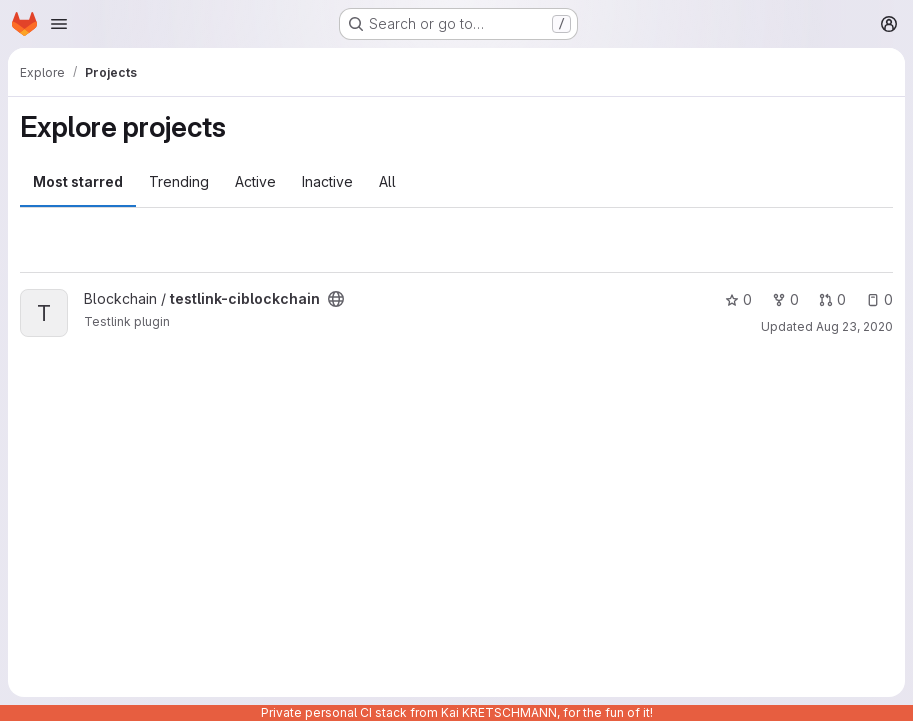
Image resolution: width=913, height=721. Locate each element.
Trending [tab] (179, 181)
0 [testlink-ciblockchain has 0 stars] (738, 299)
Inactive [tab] (327, 181)
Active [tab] (255, 181)
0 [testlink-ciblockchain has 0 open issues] (879, 299)
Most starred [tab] (78, 181)
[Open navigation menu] (59, 24)
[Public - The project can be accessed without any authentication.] (336, 299)
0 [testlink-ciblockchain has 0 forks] (785, 299)
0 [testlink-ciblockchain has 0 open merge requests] (832, 299)
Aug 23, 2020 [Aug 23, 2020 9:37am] (854, 326)
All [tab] (387, 181)
